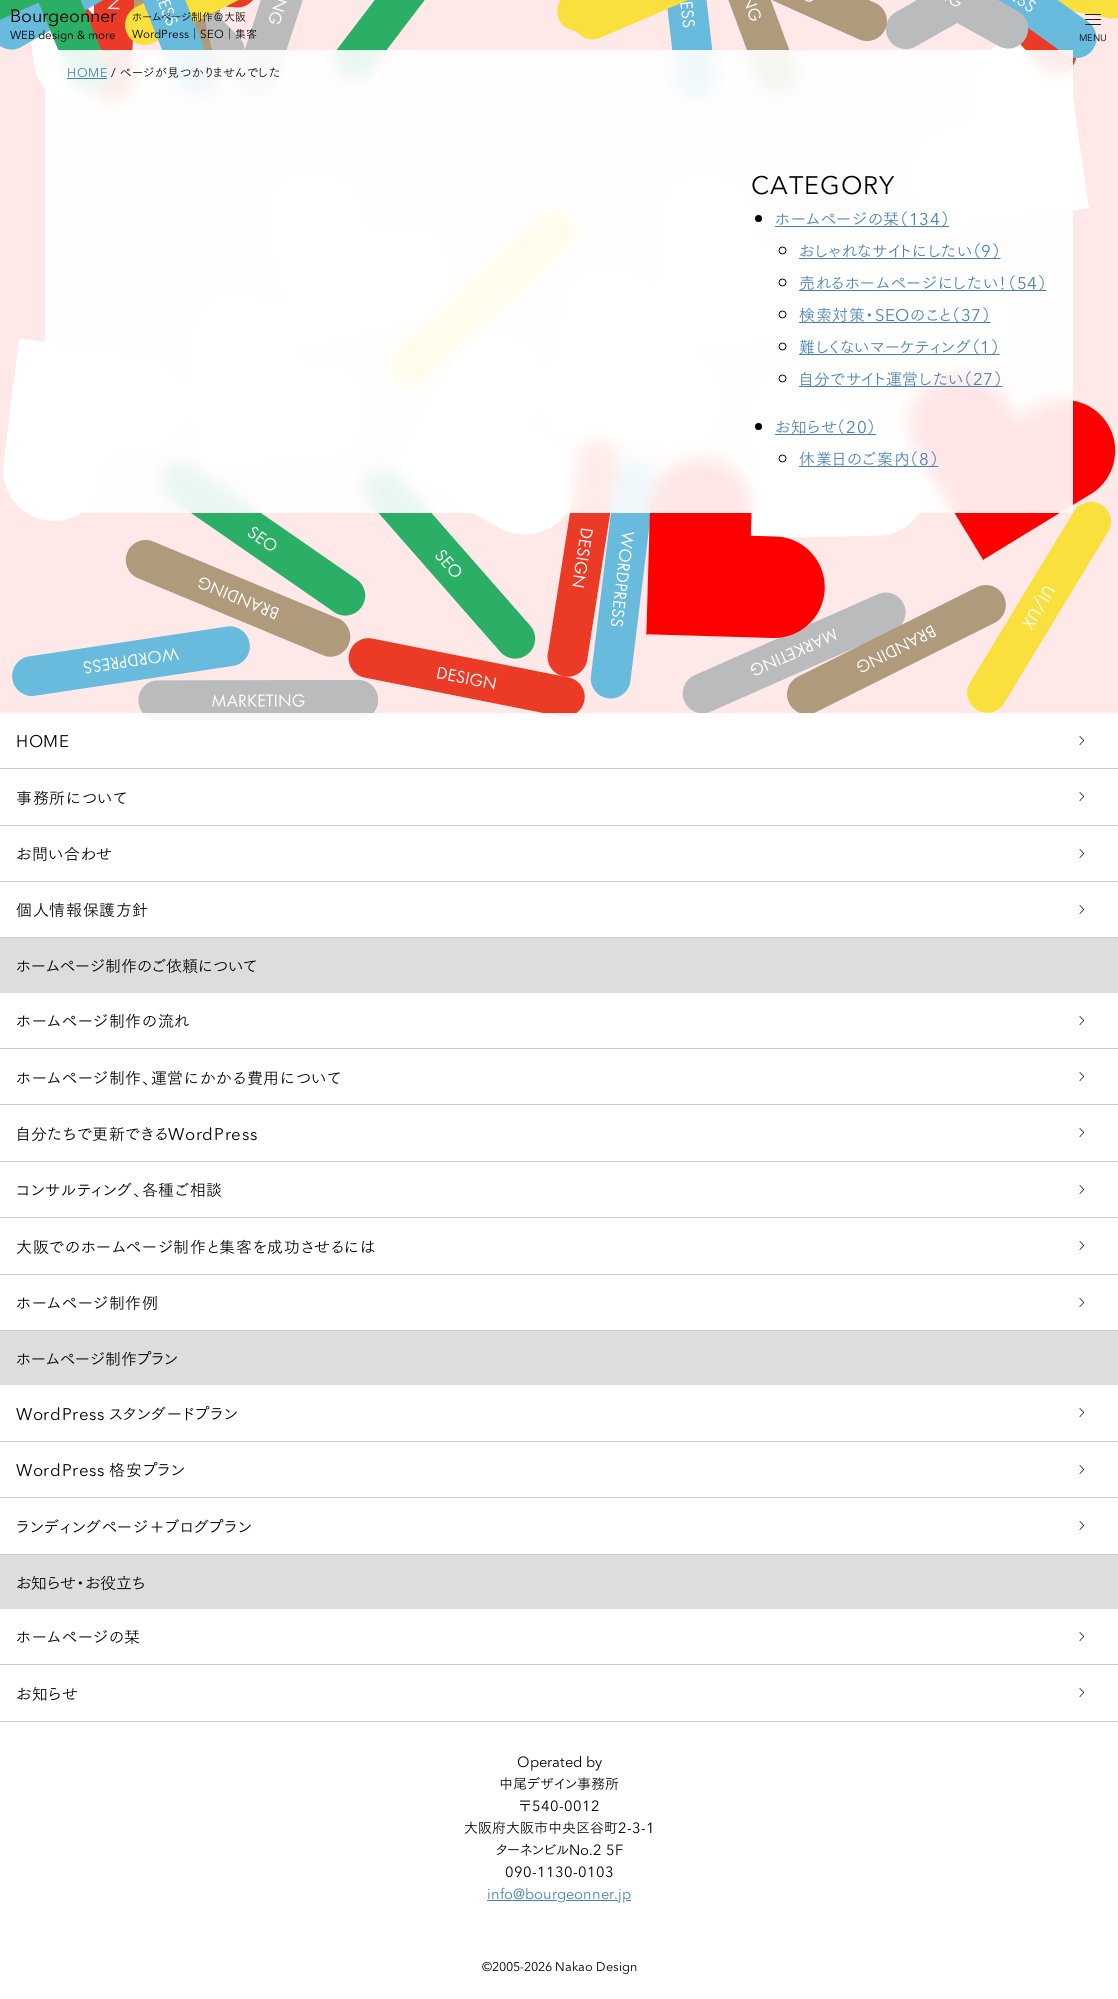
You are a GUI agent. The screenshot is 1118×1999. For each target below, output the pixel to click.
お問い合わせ (64, 852)
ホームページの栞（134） (862, 217)
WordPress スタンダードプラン (127, 1412)
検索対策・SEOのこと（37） (895, 313)
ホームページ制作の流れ (103, 1019)
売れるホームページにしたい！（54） (923, 281)
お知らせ (47, 1692)
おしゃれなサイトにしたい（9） (900, 249)
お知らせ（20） (825, 425)
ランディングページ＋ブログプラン (134, 1525)
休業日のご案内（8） (868, 457)
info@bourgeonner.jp (559, 1893)
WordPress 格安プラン (101, 1468)
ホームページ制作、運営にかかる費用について (178, 1076)
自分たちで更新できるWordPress (136, 1132)
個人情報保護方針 (82, 908)
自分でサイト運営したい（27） (901, 377)
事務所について (71, 796)
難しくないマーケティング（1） (899, 345)
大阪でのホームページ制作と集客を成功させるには (196, 1245)
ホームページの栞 (78, 1635)
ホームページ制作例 (87, 1301)
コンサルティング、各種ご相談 (119, 1188)
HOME (43, 739)
